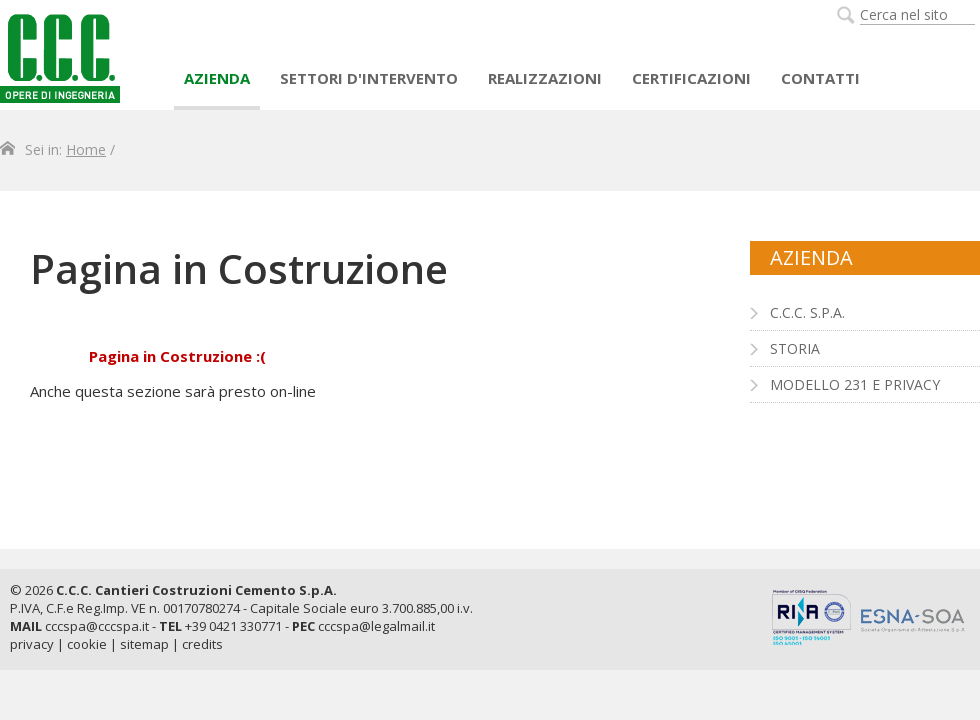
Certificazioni (691, 78)
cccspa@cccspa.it (97, 626)
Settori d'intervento (369, 78)
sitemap (144, 644)
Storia (795, 348)
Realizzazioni (545, 78)
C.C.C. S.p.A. (807, 312)
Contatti (820, 78)
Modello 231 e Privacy (855, 384)
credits (202, 644)
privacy (32, 644)
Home (86, 149)
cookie (87, 644)
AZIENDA (217, 78)
